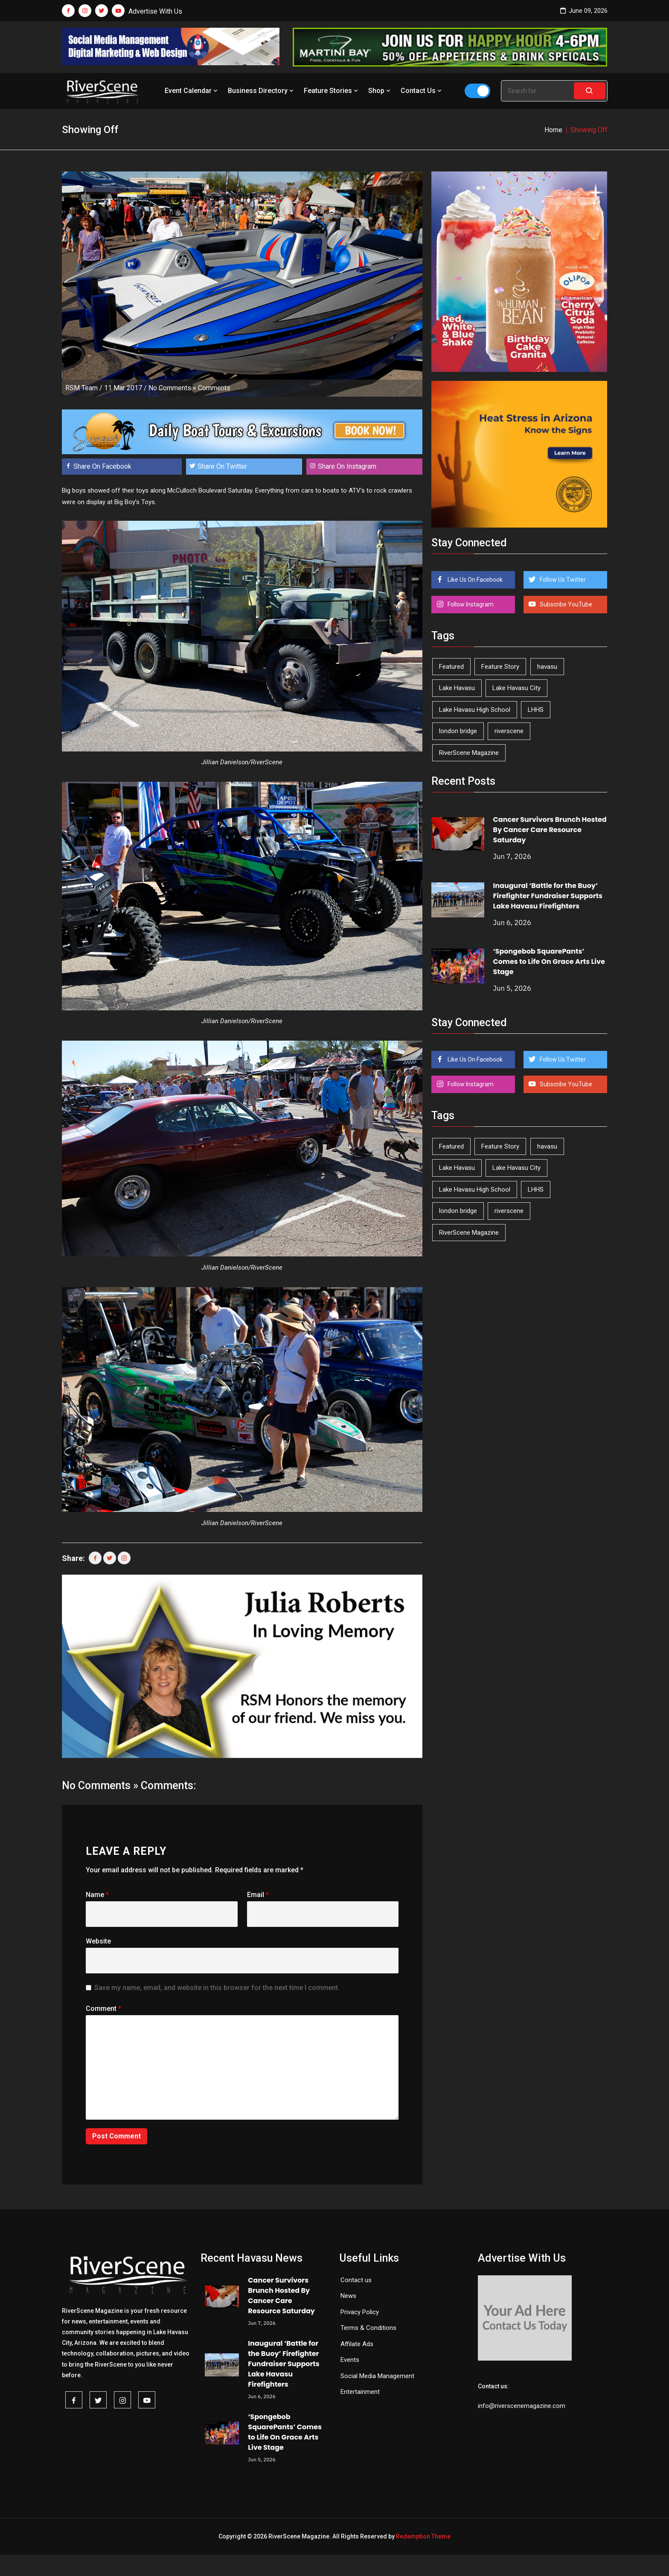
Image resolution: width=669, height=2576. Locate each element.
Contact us (356, 2280)
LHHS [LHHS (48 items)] (536, 710)
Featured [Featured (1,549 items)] (451, 666)
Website (98, 1941)
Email (258, 1895)
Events (349, 2360)
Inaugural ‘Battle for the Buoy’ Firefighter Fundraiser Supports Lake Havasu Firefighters (547, 896)
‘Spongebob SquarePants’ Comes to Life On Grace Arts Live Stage (549, 961)
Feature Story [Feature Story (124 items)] (500, 666)
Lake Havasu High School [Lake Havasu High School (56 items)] (474, 710)
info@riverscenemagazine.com (521, 2406)
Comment (103, 2009)
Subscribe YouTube (565, 604)
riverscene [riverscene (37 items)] (509, 731)
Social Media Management (377, 2376)
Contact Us (422, 91)
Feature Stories (332, 91)
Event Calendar (192, 91)
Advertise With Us (155, 11)
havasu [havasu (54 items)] (547, 666)
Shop (380, 91)
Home (553, 130)
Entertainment (360, 2392)
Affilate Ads (356, 2344)
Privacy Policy (359, 2312)
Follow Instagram (470, 604)
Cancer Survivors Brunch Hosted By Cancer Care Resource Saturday (550, 830)
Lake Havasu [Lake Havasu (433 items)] (457, 688)
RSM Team (81, 388)
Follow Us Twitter (562, 579)
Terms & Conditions (368, 2328)
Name (97, 1895)
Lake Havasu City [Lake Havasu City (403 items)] (516, 688)
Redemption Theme (423, 2536)
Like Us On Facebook (474, 579)
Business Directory (261, 91)
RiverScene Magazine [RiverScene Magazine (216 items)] (469, 753)
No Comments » (172, 388)
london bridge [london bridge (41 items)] (458, 731)
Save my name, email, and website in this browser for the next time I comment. (217, 1988)
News (348, 2296)
